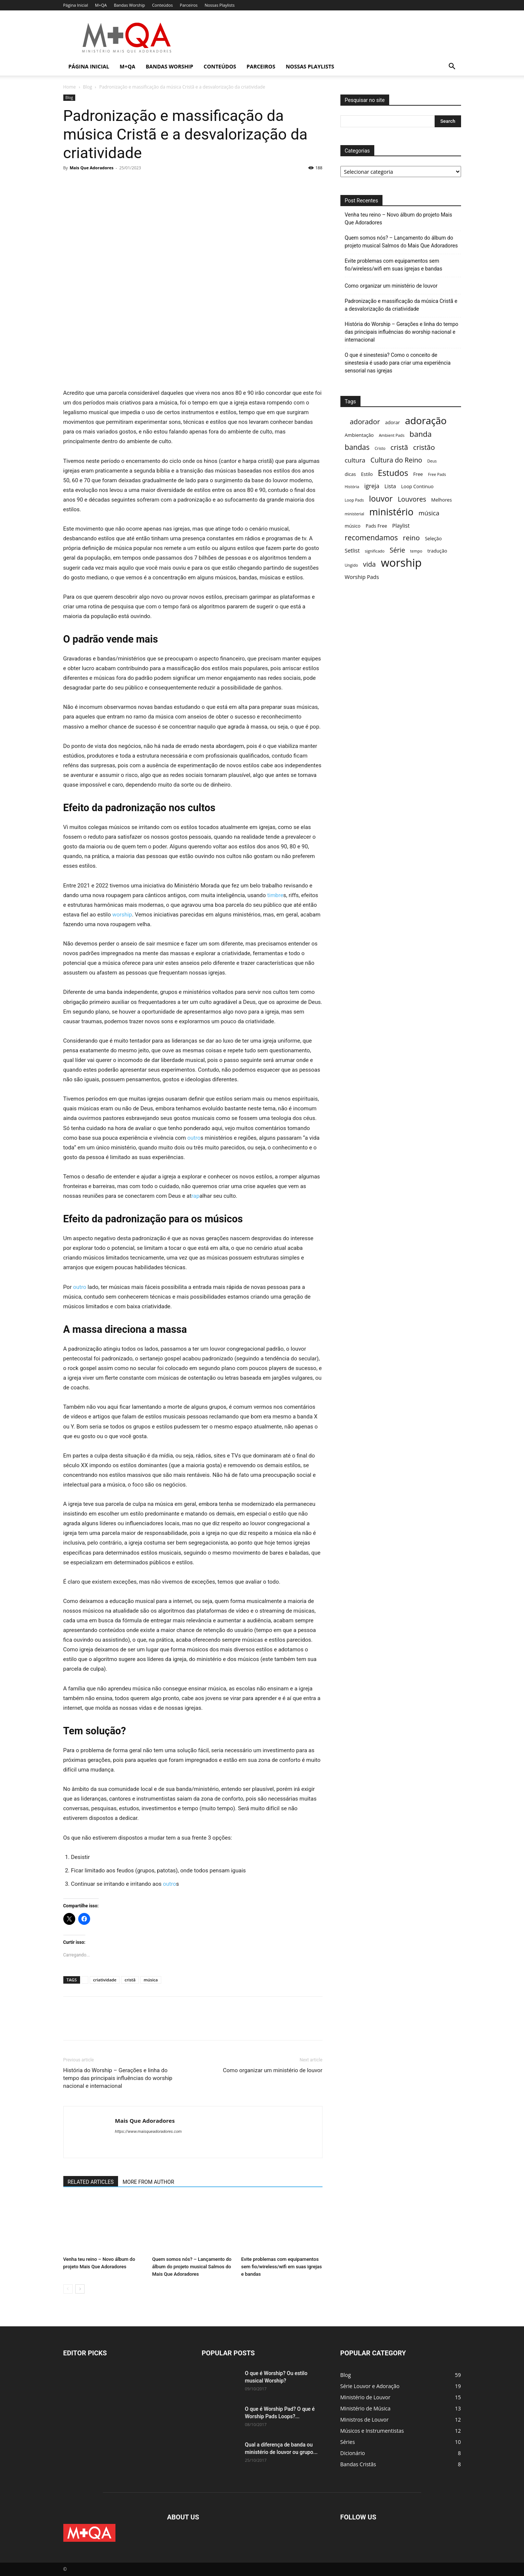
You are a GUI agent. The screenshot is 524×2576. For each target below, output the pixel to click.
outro (193, 1138)
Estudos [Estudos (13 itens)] (393, 473)
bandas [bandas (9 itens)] (357, 447)
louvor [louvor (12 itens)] (381, 498)
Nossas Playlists (219, 5)
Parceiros (189, 5)
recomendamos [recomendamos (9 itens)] (371, 537)
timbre (275, 895)
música (151, 1980)
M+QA (101, 5)
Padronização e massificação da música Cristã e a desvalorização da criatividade (401, 305)
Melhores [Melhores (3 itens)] (441, 499)
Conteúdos (162, 5)
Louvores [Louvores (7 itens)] (412, 499)
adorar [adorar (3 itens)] (392, 422)
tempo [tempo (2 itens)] (416, 551)
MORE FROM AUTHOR (148, 2182)
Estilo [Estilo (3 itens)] (367, 474)
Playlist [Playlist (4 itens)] (401, 525)
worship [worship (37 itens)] (401, 563)
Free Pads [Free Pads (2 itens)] (437, 474)
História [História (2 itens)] (352, 486)
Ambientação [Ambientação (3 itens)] (359, 435)
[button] (452, 67)
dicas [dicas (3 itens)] (350, 474)
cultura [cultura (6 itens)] (355, 460)
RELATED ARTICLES (91, 2182)
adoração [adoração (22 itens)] (426, 421)
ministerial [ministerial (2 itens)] (354, 513)
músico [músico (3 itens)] (353, 525)
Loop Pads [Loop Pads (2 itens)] (354, 500)
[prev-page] (68, 2289)
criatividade (104, 1980)
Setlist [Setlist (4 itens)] (352, 550)
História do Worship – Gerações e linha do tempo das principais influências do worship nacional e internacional (117, 2078)
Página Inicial (75, 5)
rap (195, 1196)
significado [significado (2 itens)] (375, 551)
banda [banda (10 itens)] (421, 434)
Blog (87, 87)
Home (69, 87)
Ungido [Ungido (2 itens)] (351, 565)
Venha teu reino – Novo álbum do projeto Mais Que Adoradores (398, 218)
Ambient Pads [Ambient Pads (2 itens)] (391, 435)
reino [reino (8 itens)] (411, 537)
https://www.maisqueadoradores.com (148, 2131)
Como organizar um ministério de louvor (272, 2070)
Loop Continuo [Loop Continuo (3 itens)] (417, 486)
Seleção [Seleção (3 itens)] (433, 538)
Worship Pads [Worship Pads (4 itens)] (362, 576)
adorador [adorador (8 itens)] (365, 421)
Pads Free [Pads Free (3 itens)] (376, 525)
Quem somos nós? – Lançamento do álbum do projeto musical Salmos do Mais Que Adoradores (192, 2266)
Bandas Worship (129, 5)
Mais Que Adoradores (92, 167)
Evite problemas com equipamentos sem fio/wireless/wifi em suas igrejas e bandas (281, 2266)
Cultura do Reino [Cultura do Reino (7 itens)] (396, 460)
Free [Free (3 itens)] (418, 474)
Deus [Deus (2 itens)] (431, 461)
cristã (129, 1980)
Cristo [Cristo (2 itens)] (380, 448)
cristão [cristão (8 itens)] (424, 447)
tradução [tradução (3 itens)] (437, 550)
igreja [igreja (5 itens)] (371, 486)
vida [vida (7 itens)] (369, 564)
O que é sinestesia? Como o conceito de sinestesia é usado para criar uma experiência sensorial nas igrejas (398, 363)
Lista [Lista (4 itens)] (390, 486)
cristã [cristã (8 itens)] (399, 447)
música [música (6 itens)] (429, 513)
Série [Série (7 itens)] (397, 550)
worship (122, 914)
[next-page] (80, 2289)
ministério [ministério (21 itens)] (391, 512)
